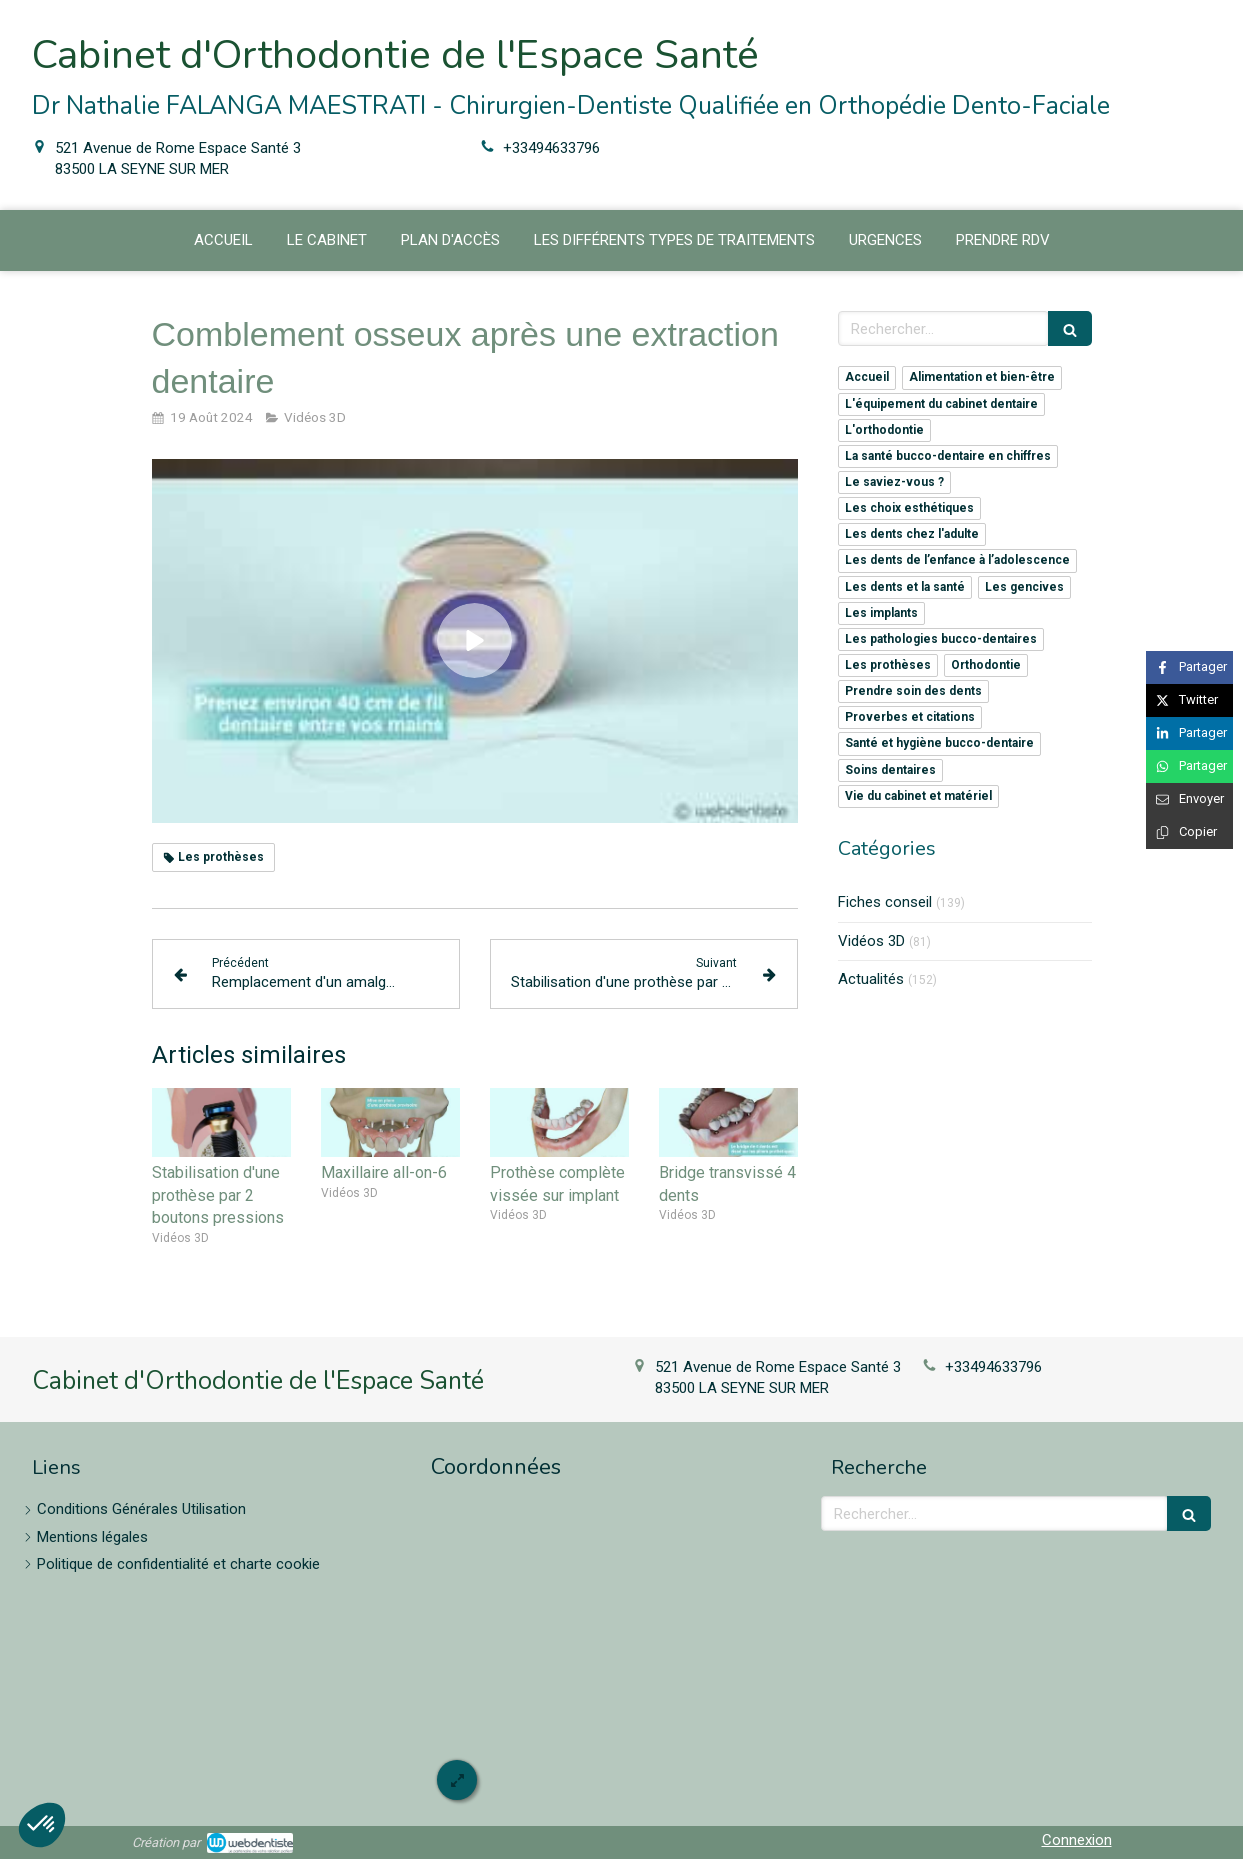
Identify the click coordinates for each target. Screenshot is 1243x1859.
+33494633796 (551, 148)
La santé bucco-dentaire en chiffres (948, 456)
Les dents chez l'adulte (912, 534)
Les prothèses (888, 665)
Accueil (867, 377)
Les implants (881, 613)
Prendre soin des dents (913, 691)
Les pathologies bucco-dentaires (941, 639)
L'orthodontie (884, 430)
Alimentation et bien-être (982, 377)
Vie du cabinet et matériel (918, 796)
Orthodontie (986, 665)
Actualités (871, 979)
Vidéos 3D (871, 941)
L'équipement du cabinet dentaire (941, 404)
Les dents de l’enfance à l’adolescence (957, 560)
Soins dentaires (890, 770)
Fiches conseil (885, 902)
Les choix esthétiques (909, 508)
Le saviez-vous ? (894, 482)
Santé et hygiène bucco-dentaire (939, 743)
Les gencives (1024, 587)
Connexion (1077, 1840)
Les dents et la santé (905, 587)
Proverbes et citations (910, 717)
